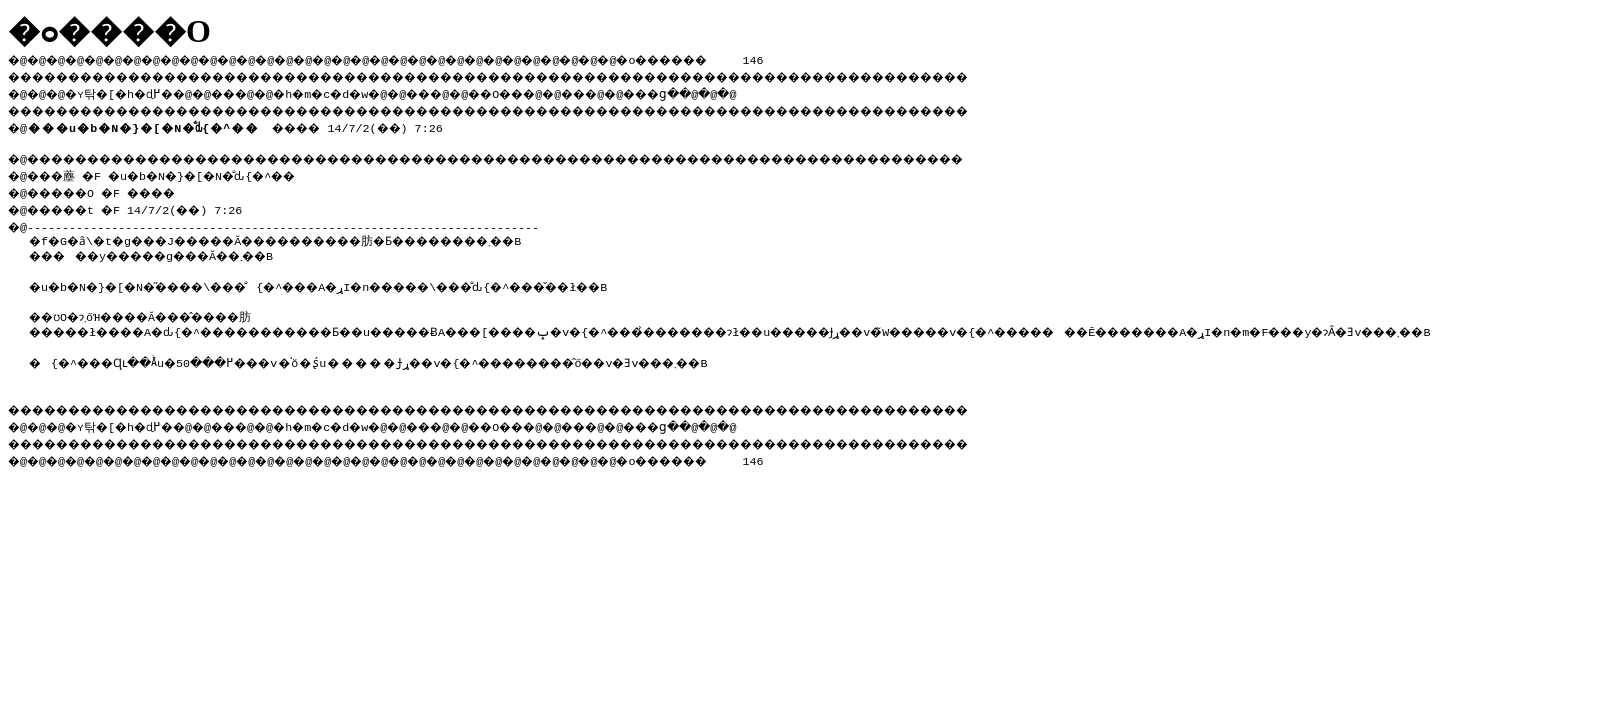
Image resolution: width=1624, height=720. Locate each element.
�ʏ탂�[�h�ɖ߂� (130, 91)
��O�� (550, 91)
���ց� (726, 91)
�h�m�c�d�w (354, 91)
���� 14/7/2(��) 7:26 (243, 124)
